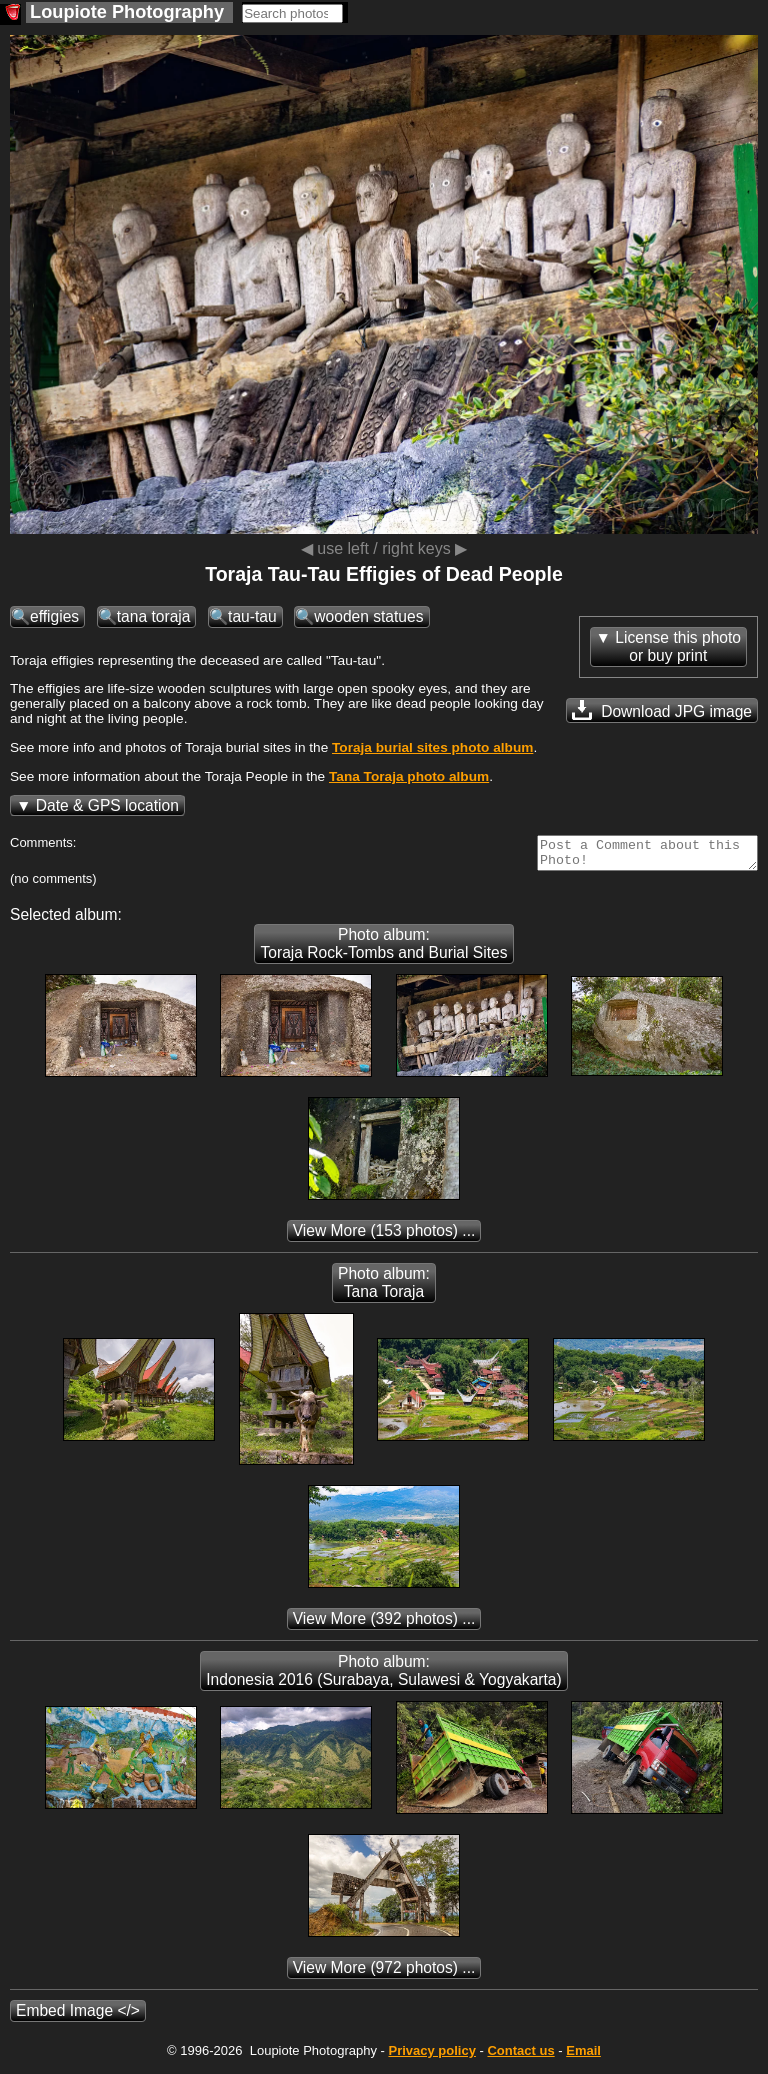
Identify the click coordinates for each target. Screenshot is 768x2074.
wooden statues (368, 616)
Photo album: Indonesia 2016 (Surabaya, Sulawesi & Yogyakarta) (383, 1676)
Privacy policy (431, 2056)
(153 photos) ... (384, 1236)
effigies (54, 616)
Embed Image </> (78, 2016)
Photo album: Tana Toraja (384, 1288)
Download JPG (662, 710)
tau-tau (252, 616)
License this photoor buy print (678, 646)
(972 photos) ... (384, 1973)
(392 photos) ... (384, 1624)
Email (583, 2056)
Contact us (520, 2056)
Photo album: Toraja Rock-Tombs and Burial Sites (383, 949)
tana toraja (154, 616)
